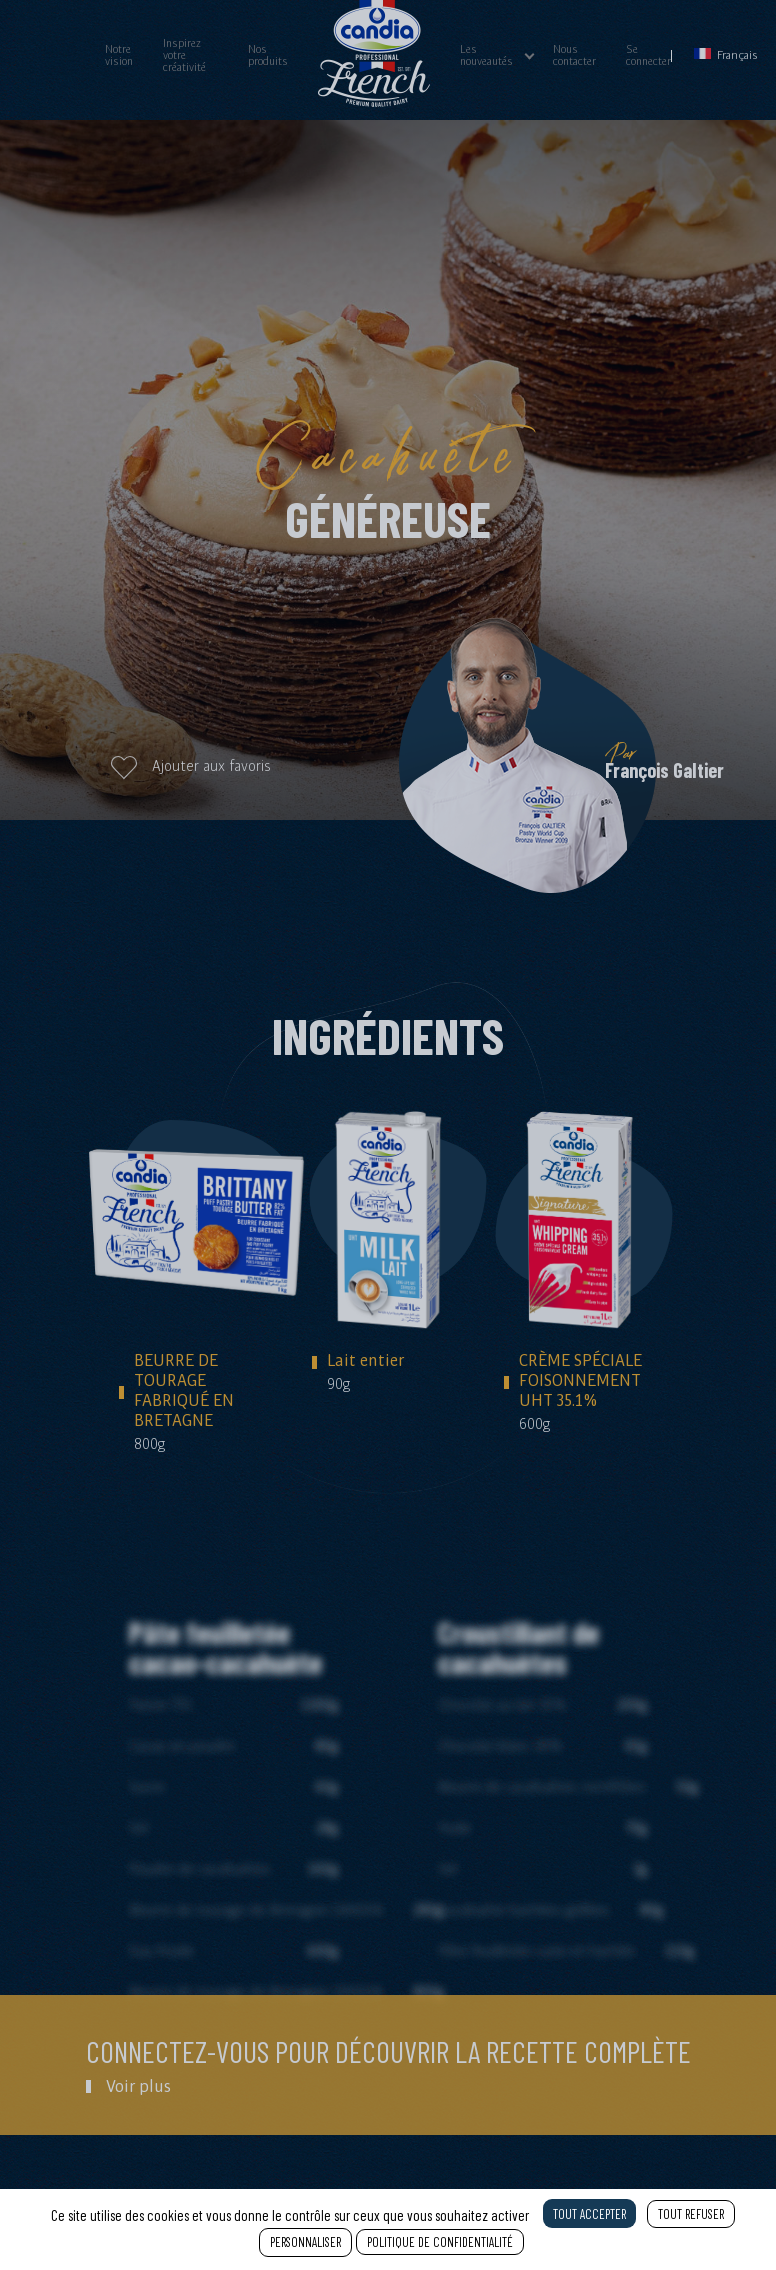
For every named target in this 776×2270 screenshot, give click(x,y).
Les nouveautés (486, 55)
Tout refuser (691, 2214)
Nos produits (268, 55)
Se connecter (648, 55)
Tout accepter (589, 2214)
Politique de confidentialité (440, 2242)
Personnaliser (305, 2242)
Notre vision (119, 55)
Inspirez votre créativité (184, 55)
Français (726, 54)
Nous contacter (574, 55)
